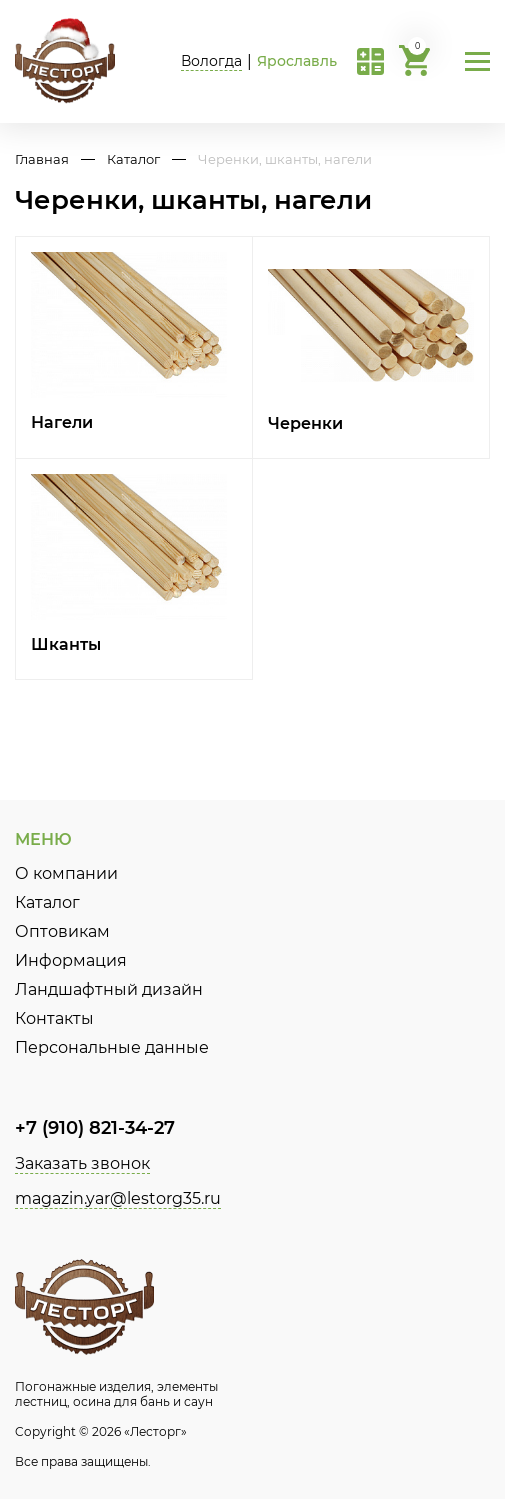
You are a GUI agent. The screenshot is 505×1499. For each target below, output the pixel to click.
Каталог (133, 159)
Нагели (62, 422)
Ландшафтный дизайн (109, 989)
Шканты (66, 644)
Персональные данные (112, 1047)
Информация (71, 960)
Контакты (54, 1018)
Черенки (305, 423)
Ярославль (297, 61)
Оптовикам (62, 931)
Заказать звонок (82, 1163)
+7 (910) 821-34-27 (95, 1128)
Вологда (211, 61)
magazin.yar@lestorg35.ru (118, 1198)
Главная (42, 159)
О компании (66, 873)
